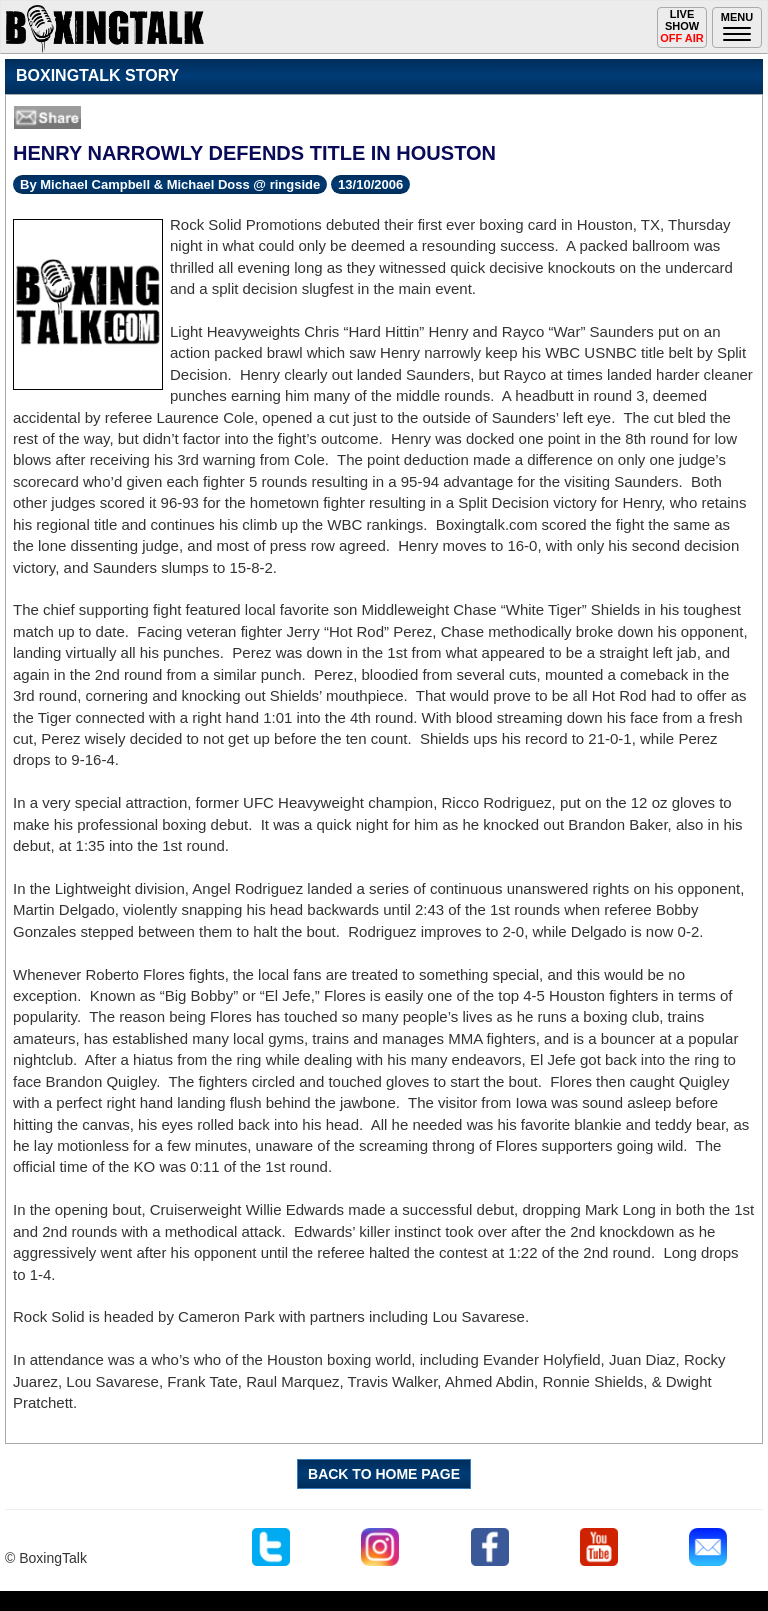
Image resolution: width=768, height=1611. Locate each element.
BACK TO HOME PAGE (384, 1474)
